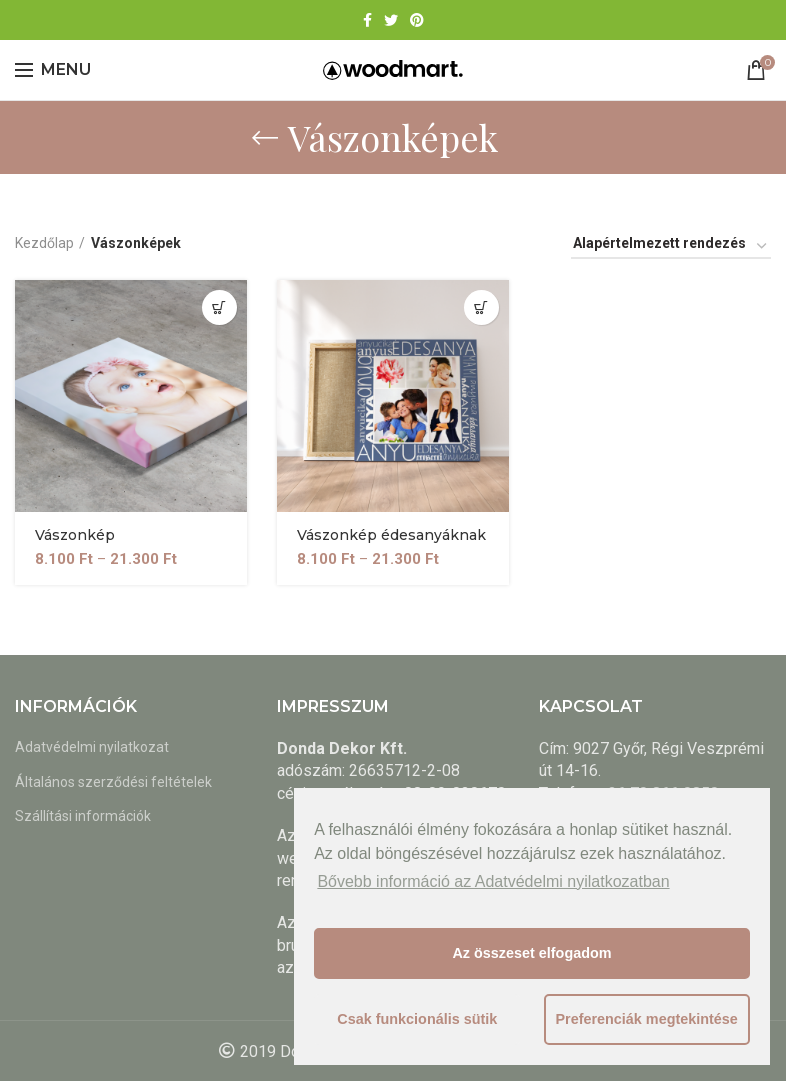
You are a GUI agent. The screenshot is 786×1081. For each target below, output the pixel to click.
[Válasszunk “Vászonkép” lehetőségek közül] (219, 307)
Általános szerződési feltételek (113, 782)
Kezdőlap (44, 243)
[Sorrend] (671, 246)
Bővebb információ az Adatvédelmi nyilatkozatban (493, 881)
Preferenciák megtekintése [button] (646, 1019)
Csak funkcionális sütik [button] (417, 1019)
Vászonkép (75, 536)
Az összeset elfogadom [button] (531, 953)
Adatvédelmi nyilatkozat (92, 747)
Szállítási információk (83, 816)
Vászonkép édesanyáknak (391, 536)
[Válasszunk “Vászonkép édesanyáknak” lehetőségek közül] (481, 307)
